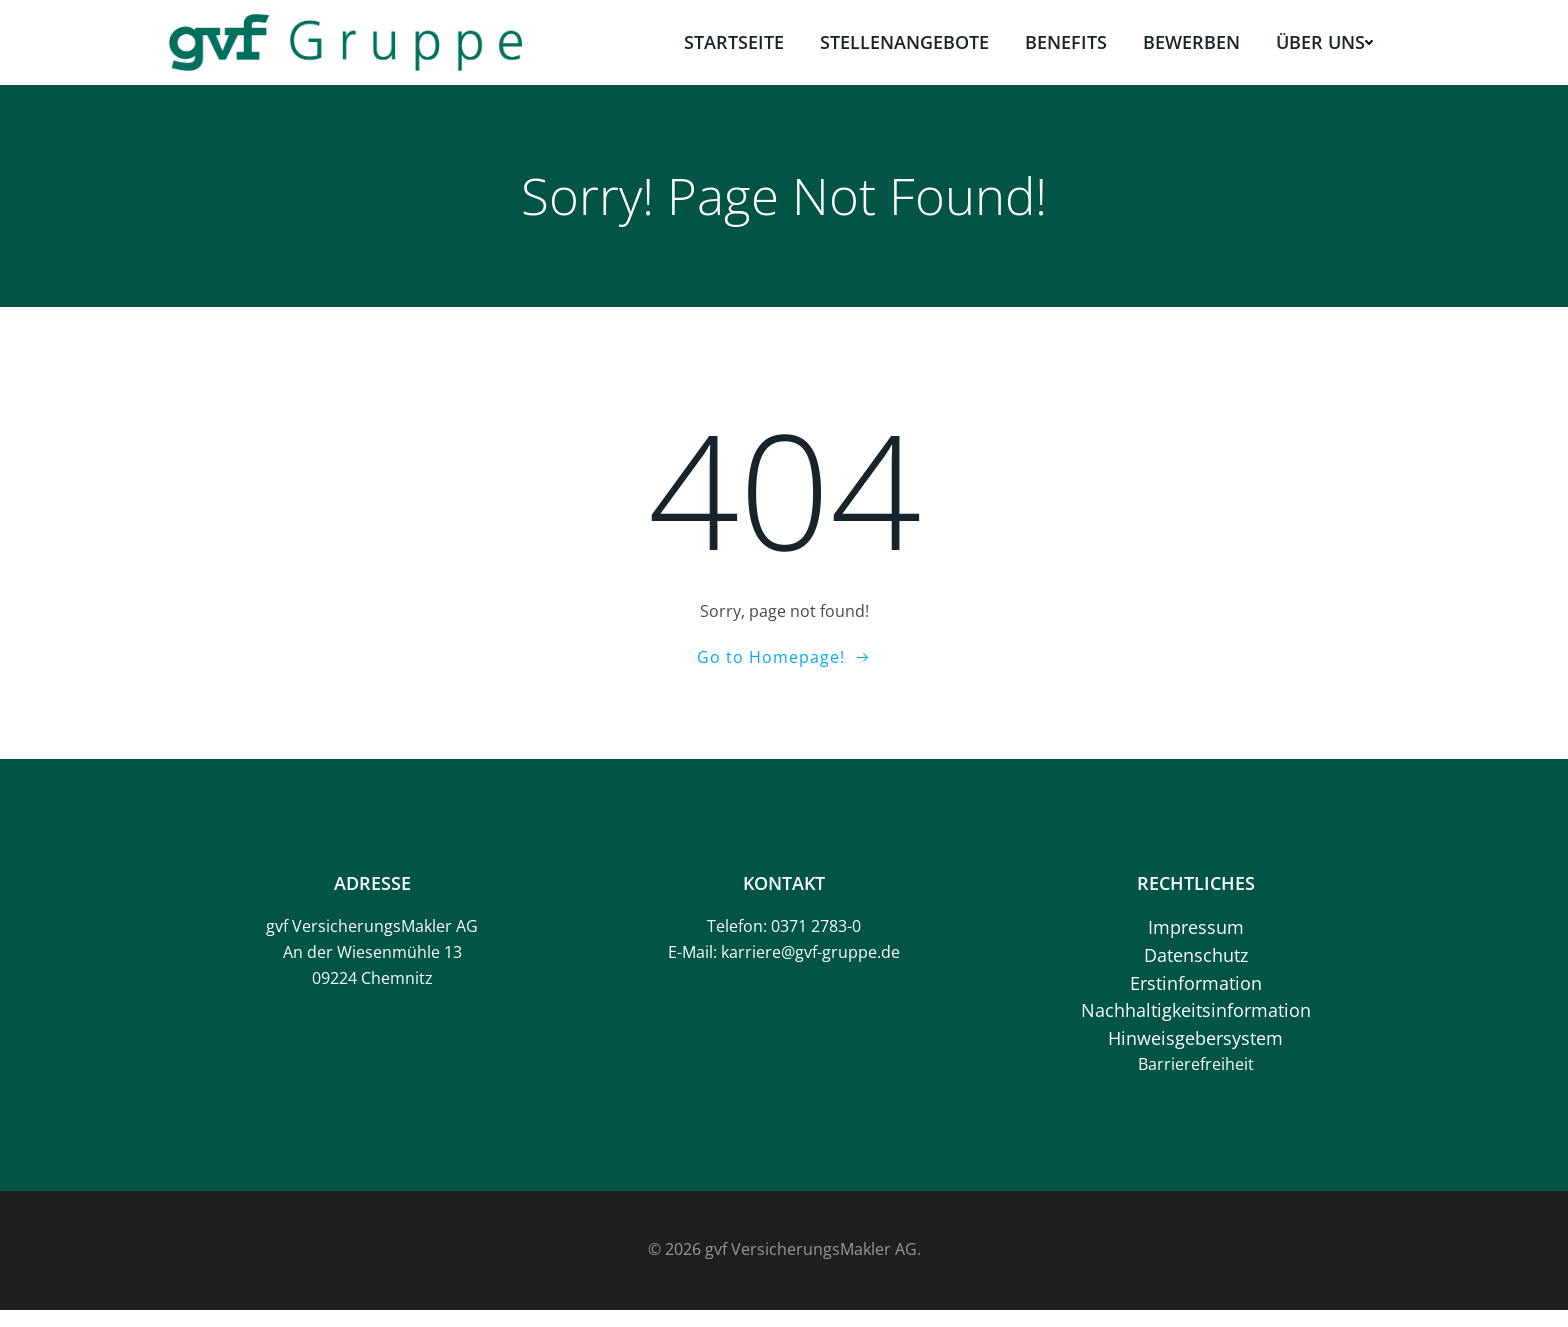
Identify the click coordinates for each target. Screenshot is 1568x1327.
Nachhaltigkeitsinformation (1195, 1022)
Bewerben (1192, 41)
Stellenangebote (905, 41)
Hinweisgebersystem (1194, 1049)
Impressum (1195, 939)
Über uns (1325, 41)
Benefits (1067, 41)
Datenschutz (1195, 967)
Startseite (735, 41)
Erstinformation (1195, 994)
